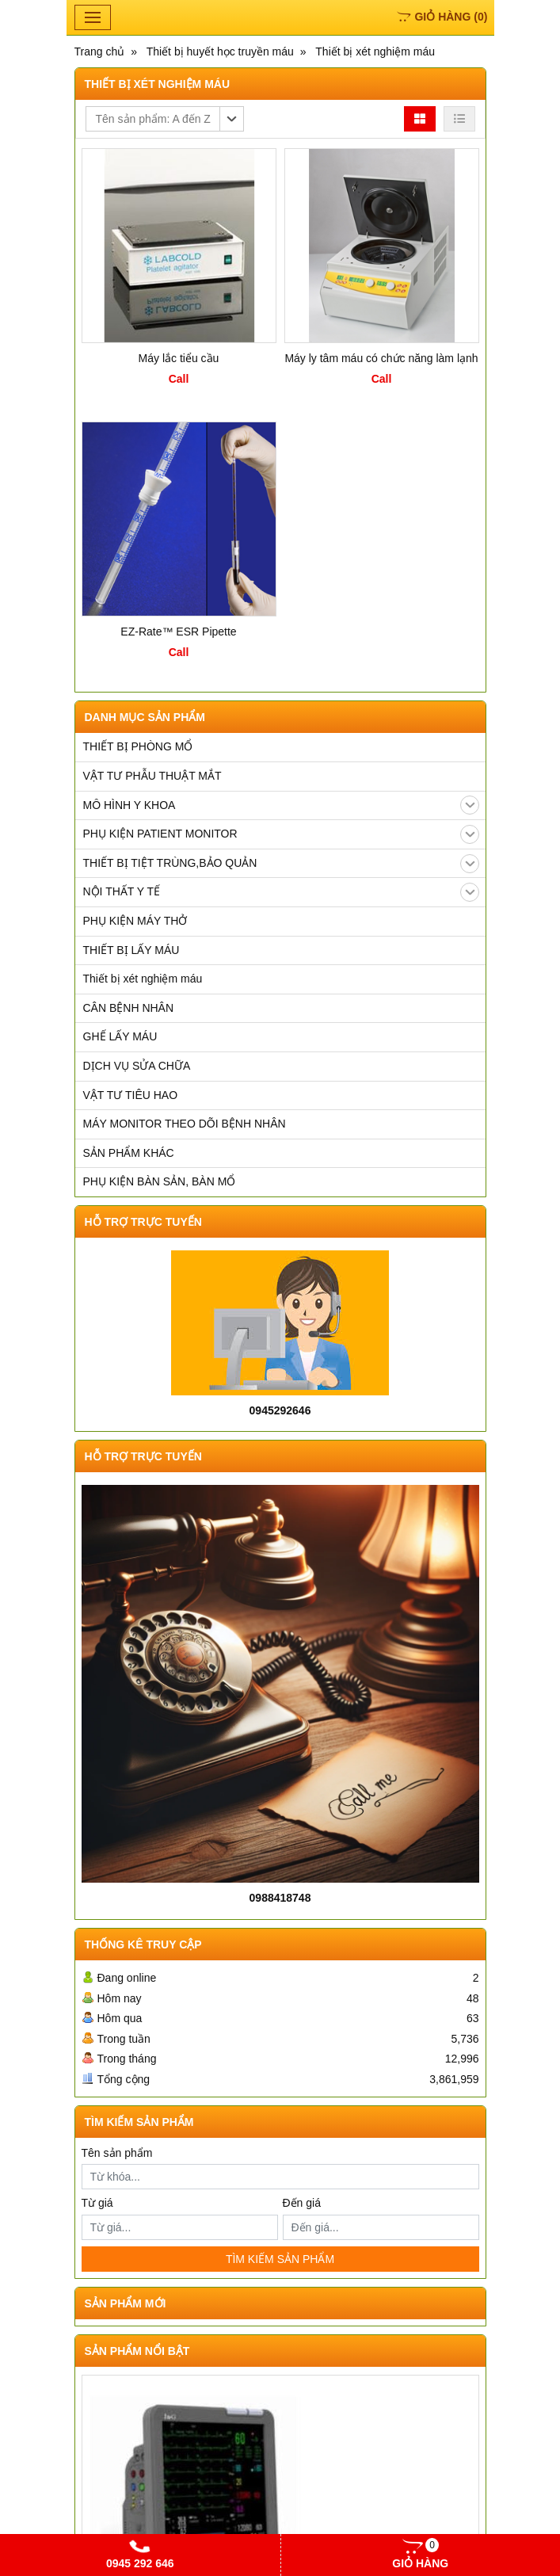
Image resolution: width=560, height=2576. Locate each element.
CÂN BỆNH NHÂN (128, 1008)
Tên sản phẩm (117, 2153)
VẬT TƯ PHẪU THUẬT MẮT (152, 775)
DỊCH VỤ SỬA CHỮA (137, 1065)
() (442, 16)
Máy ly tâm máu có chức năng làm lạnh (381, 358)
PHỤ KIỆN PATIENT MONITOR (281, 834)
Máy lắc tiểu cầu (179, 358)
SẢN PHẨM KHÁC (128, 1153)
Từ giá (97, 2202)
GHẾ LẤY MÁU (120, 1036)
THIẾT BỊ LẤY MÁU (131, 950)
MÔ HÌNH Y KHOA (281, 805)
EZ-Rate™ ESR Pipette (178, 631)
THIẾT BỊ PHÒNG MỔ (138, 746)
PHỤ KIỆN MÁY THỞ (135, 920)
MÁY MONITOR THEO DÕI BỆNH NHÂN (184, 1123)
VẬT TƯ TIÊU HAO (130, 1095)
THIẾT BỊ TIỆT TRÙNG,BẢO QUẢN (281, 863)
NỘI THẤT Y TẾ (281, 892)
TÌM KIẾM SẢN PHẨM (280, 2259)
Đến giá (302, 2202)
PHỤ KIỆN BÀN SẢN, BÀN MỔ (159, 1181)
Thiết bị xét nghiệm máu (143, 978)
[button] (165, 119)
